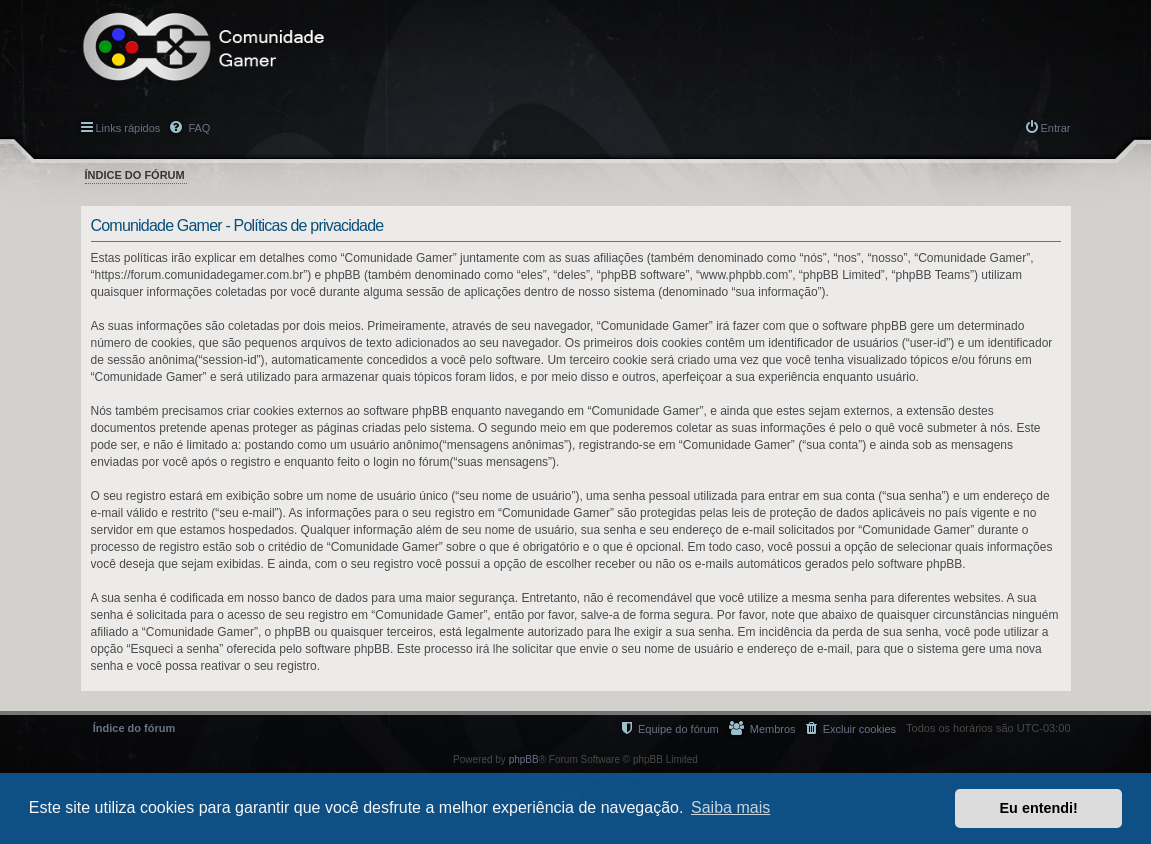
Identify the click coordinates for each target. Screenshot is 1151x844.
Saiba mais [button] (730, 807)
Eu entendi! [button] (1039, 808)
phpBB (524, 759)
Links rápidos (128, 128)
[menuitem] (851, 728)
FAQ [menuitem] (197, 128)
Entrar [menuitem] (1056, 128)
